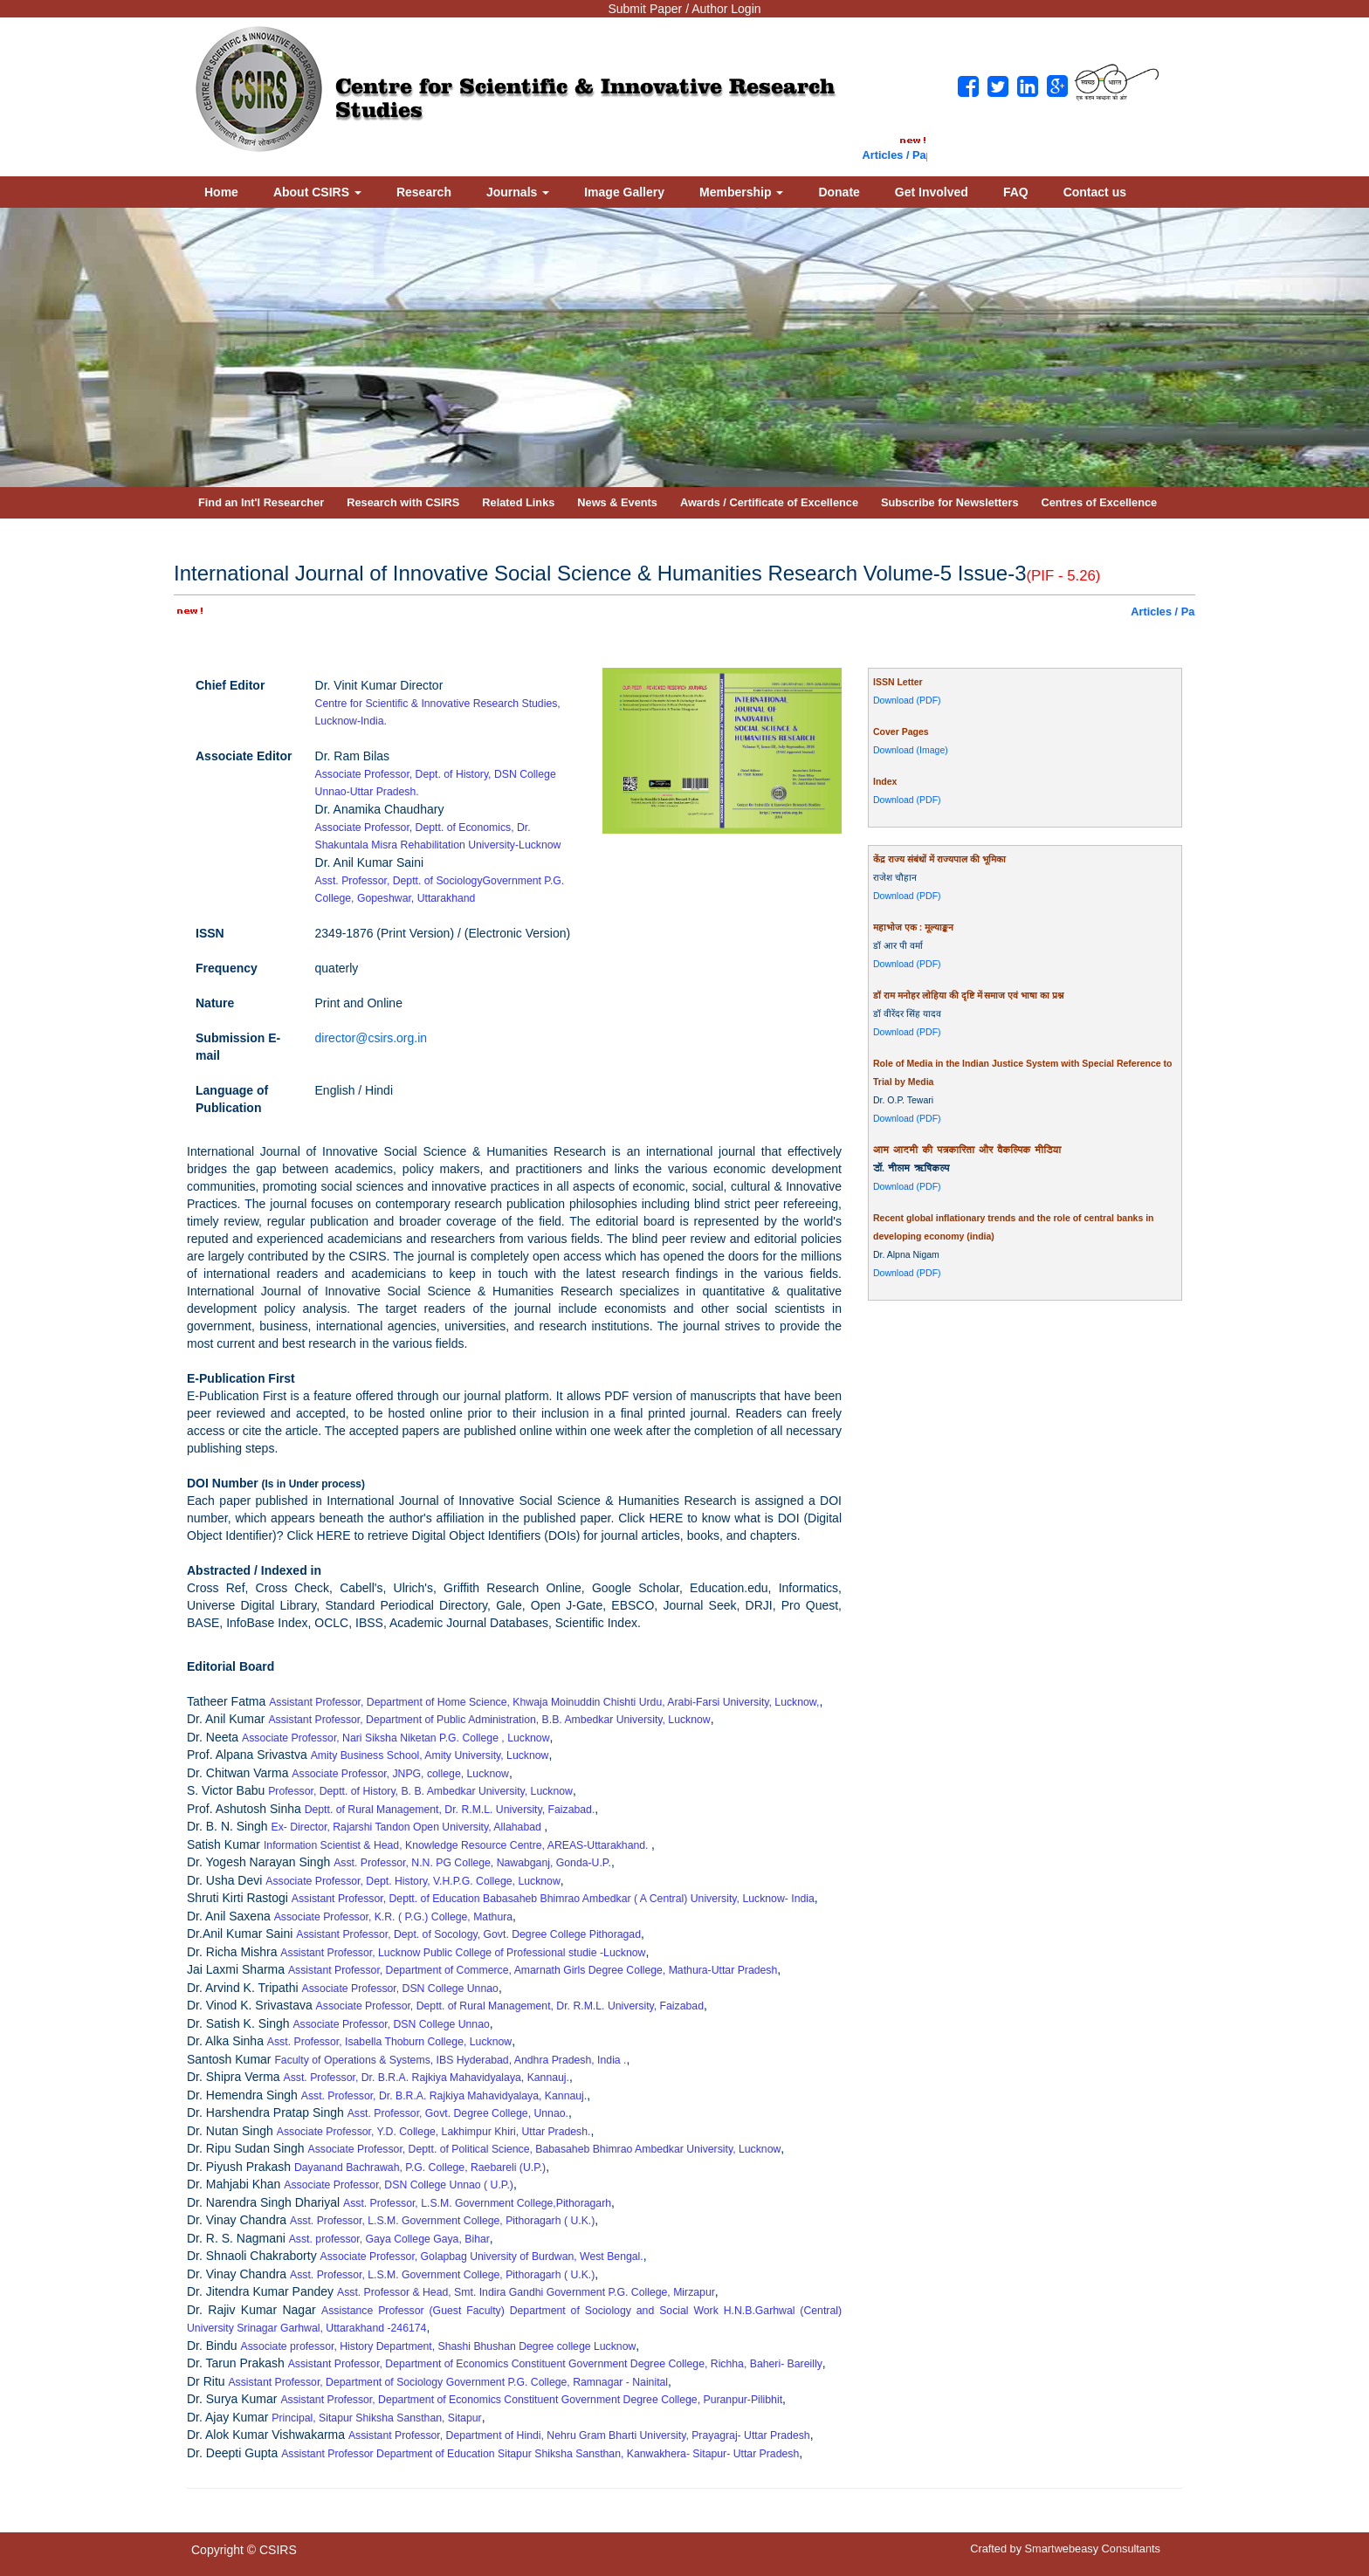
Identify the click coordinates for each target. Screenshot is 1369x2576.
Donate (838, 192)
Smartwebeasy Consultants (1092, 2548)
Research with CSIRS (403, 502)
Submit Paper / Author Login (684, 9)
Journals (517, 192)
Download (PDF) (907, 700)
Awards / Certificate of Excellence (769, 502)
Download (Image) (910, 750)
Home (221, 192)
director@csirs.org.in (371, 1038)
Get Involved (931, 192)
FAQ (1015, 192)
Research (423, 192)
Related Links (518, 502)
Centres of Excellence (1100, 502)
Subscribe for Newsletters (950, 502)
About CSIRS (317, 192)
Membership (741, 192)
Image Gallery (624, 192)
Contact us (1094, 192)
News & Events (617, 502)
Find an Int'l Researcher (261, 502)
